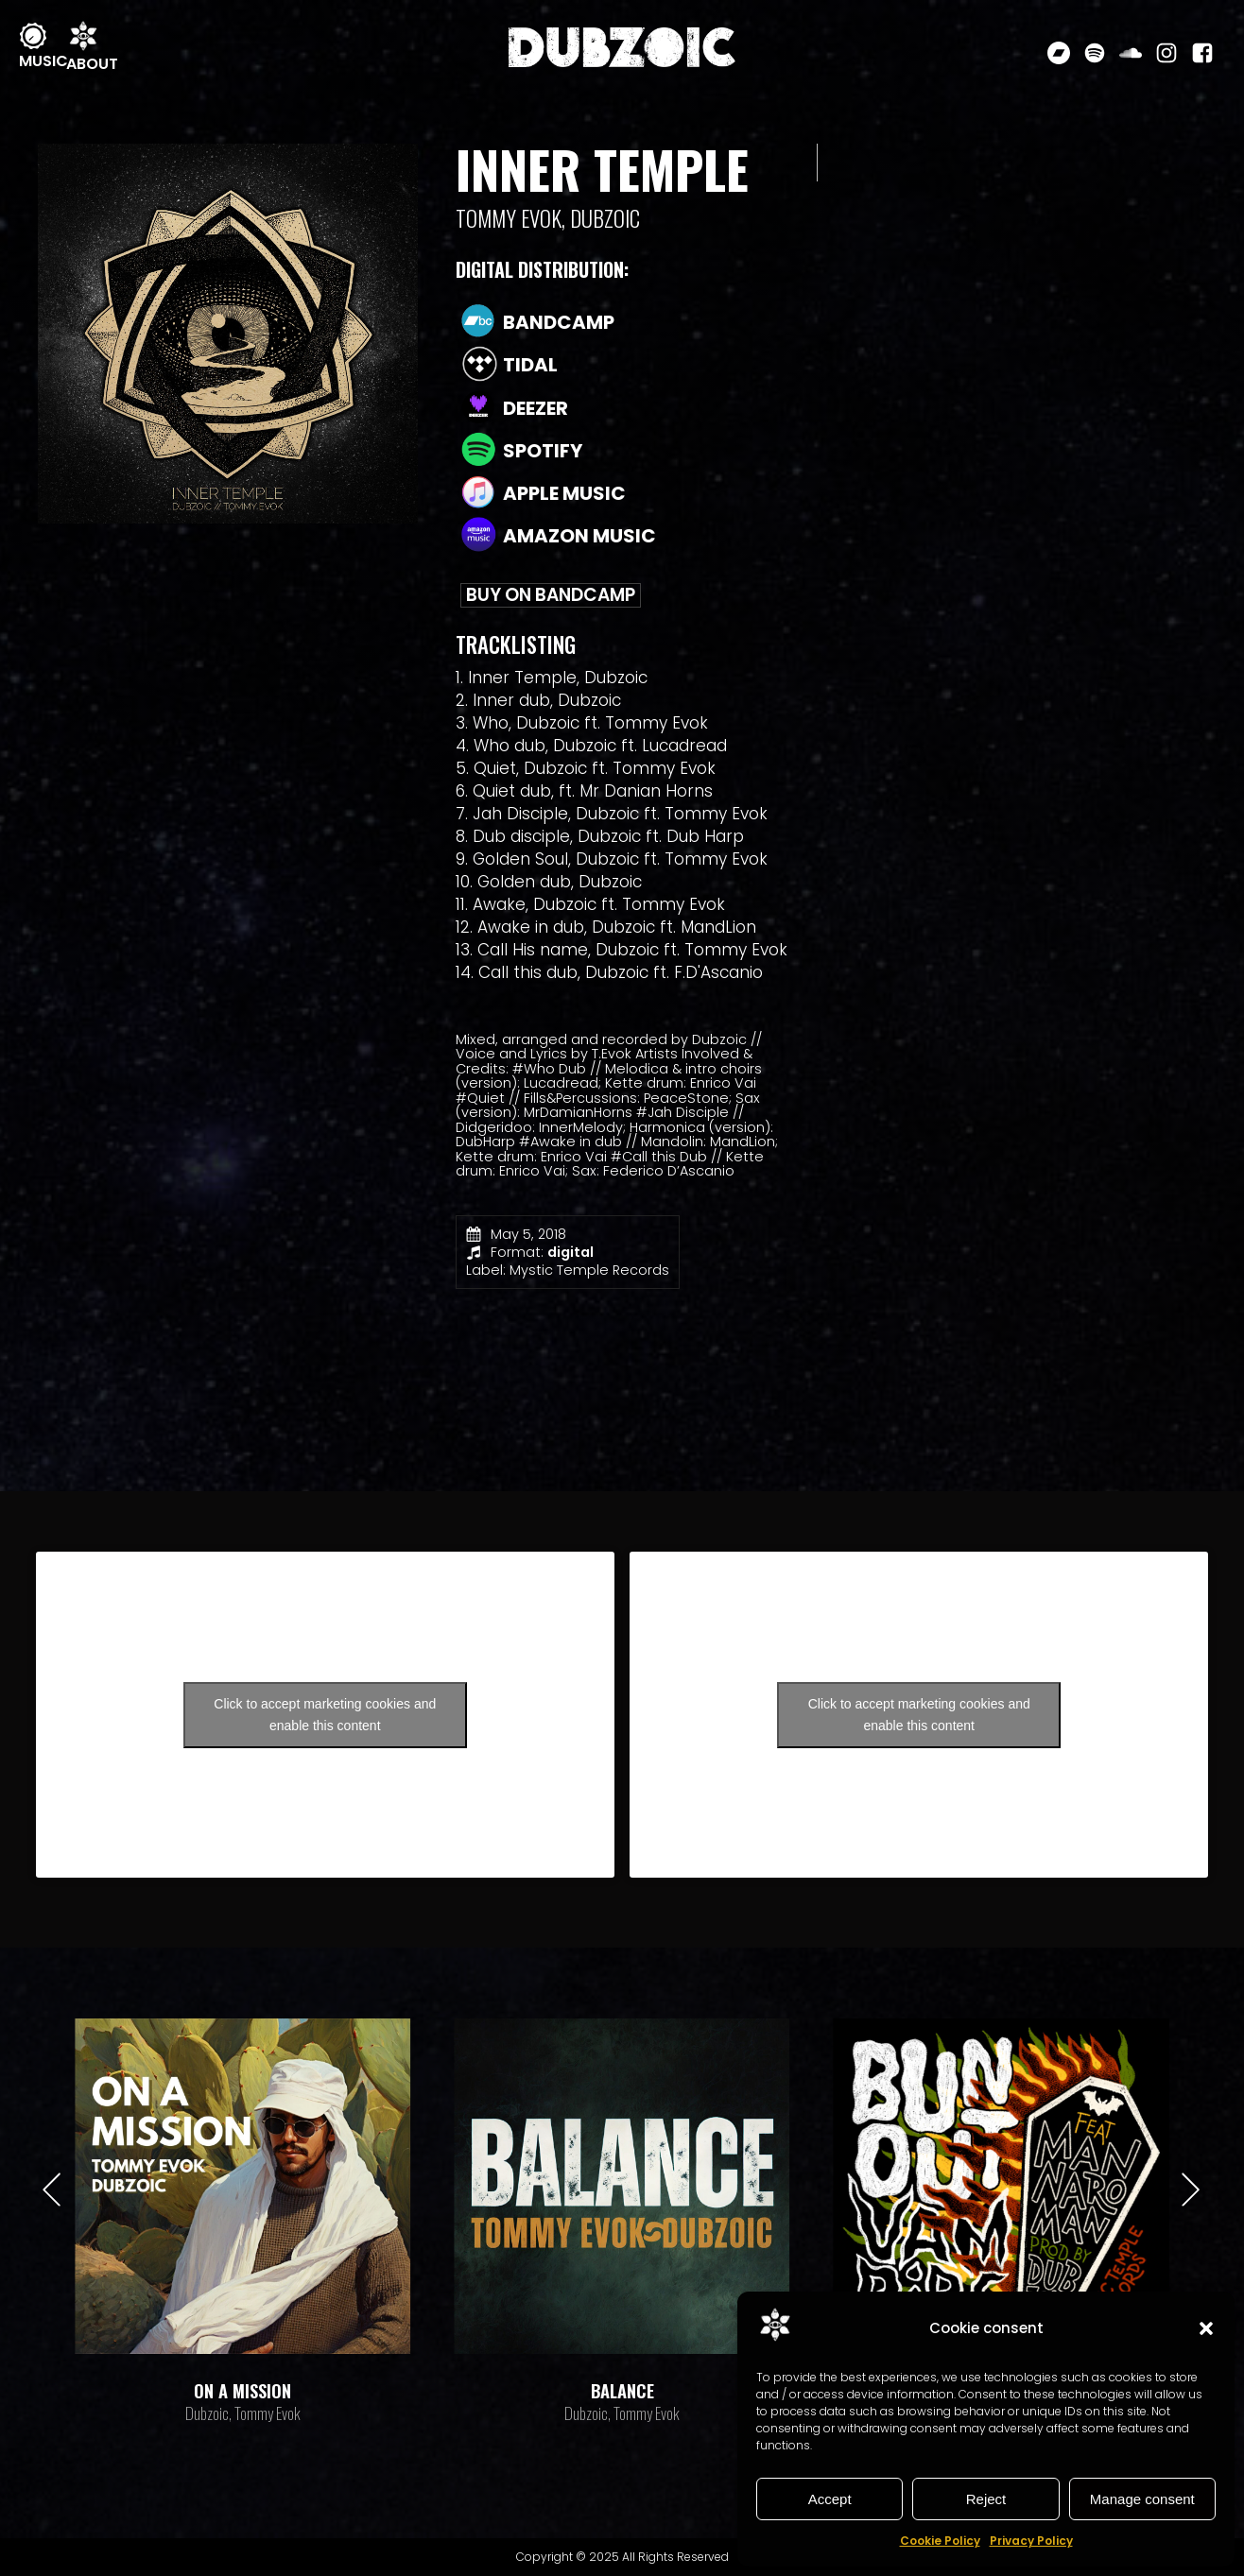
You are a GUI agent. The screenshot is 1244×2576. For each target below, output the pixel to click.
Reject (986, 2499)
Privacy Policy (1031, 2541)
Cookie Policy (940, 2541)
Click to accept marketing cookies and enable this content (325, 1714)
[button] (1206, 2328)
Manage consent (1142, 2499)
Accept (830, 2499)
